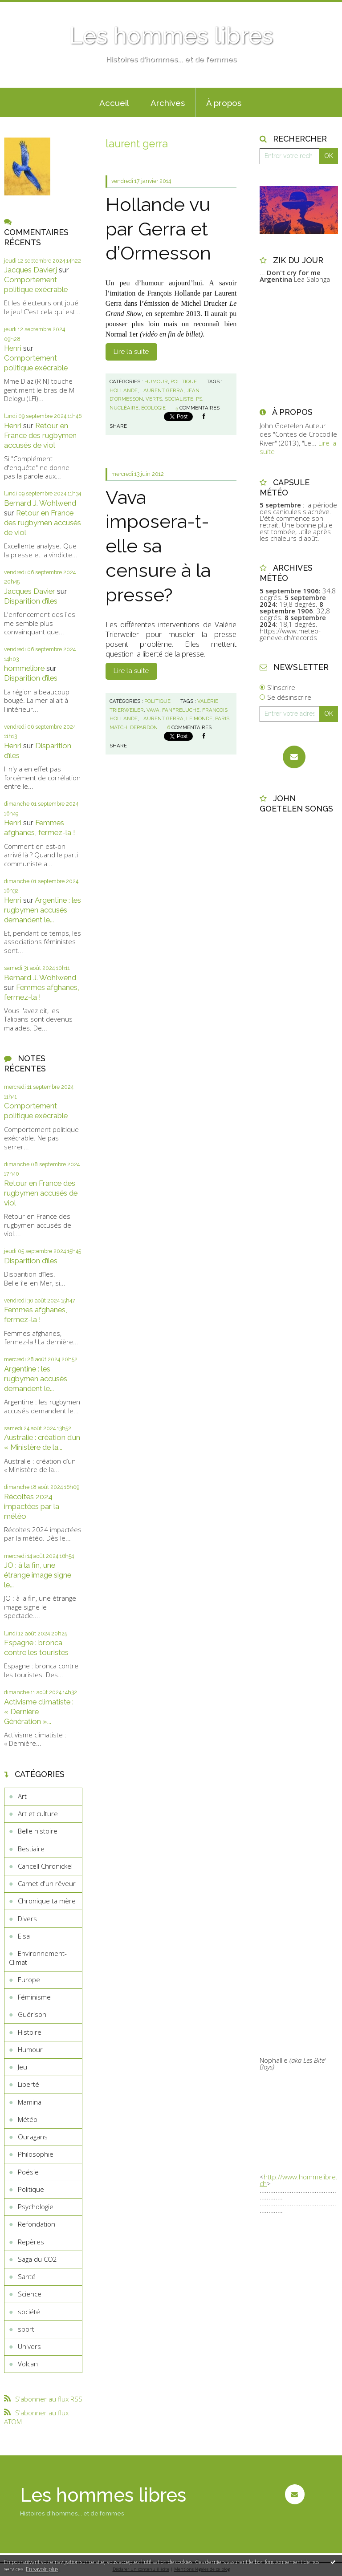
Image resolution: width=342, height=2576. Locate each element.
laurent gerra (161, 390)
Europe (29, 1979)
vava (153, 710)
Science (29, 2293)
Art (22, 1796)
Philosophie (35, 2154)
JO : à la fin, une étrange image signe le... (37, 1575)
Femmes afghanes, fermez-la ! (39, 827)
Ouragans (33, 2136)
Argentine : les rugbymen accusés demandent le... (42, 910)
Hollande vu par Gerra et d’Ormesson (158, 228)
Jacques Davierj (30, 269)
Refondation (36, 2223)
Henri (12, 348)
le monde (199, 718)
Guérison (32, 2014)
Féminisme (34, 1996)
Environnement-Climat (38, 1958)
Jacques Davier (29, 591)
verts (154, 399)
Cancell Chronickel (45, 1866)
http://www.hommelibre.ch (299, 2180)
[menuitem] (114, 102)
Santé (27, 2276)
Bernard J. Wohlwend (40, 503)
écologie (153, 408)
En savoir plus (42, 2569)
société (29, 2311)
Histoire (29, 2032)
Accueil (114, 103)
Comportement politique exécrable (36, 284)
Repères (31, 2241)
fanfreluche (181, 710)
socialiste (179, 399)
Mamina (29, 2101)
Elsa (24, 1935)
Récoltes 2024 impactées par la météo (31, 1506)
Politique (31, 2189)
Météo (27, 2119)
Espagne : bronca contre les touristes (36, 1647)
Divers (27, 1918)
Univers (29, 2346)
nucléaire (124, 408)
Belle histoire (37, 1830)
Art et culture (38, 1813)
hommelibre (24, 668)
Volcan (28, 2363)
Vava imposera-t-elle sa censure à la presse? (158, 546)
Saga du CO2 (37, 2259)
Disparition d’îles (30, 600)
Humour (30, 2049)
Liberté (28, 2084)
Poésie (28, 2171)
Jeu (22, 2066)
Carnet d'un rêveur (47, 1883)
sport (26, 2328)
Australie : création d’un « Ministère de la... (42, 1442)
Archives (168, 103)
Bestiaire (31, 1848)
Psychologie (35, 2206)
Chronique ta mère (47, 1900)
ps (199, 399)
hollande (124, 390)
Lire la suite (131, 352)
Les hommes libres (171, 35)
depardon (144, 727)
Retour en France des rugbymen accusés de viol (40, 435)
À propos (223, 103)
